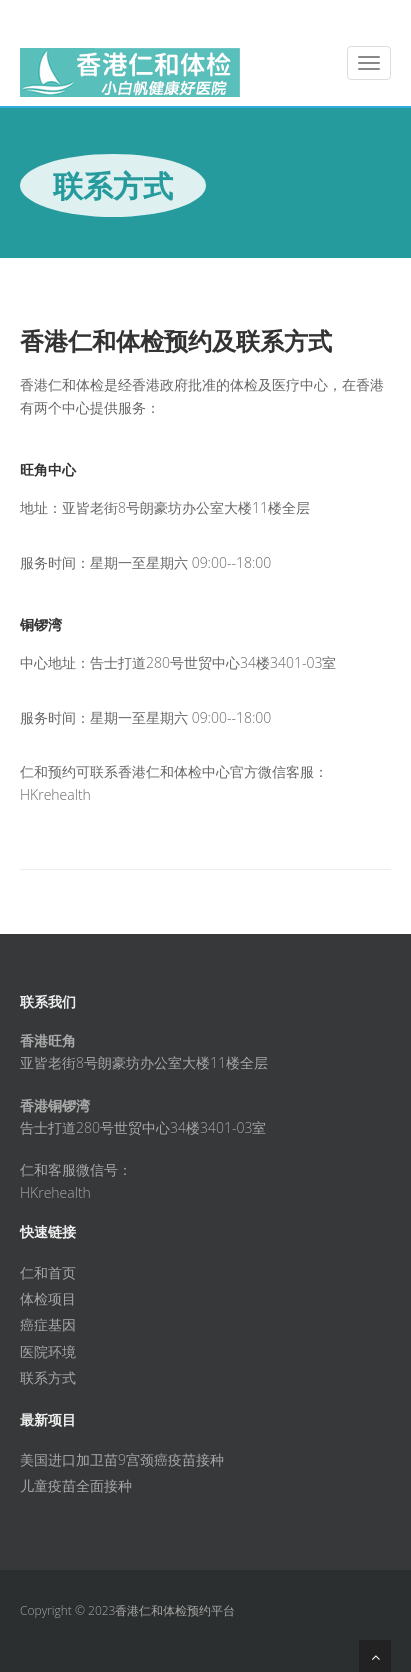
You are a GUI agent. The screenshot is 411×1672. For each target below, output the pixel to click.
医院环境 (48, 1351)
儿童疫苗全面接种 (76, 1485)
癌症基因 (48, 1324)
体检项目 (48, 1298)
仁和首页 (48, 1272)
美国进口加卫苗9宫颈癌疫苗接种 (122, 1459)
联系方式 (48, 1377)
